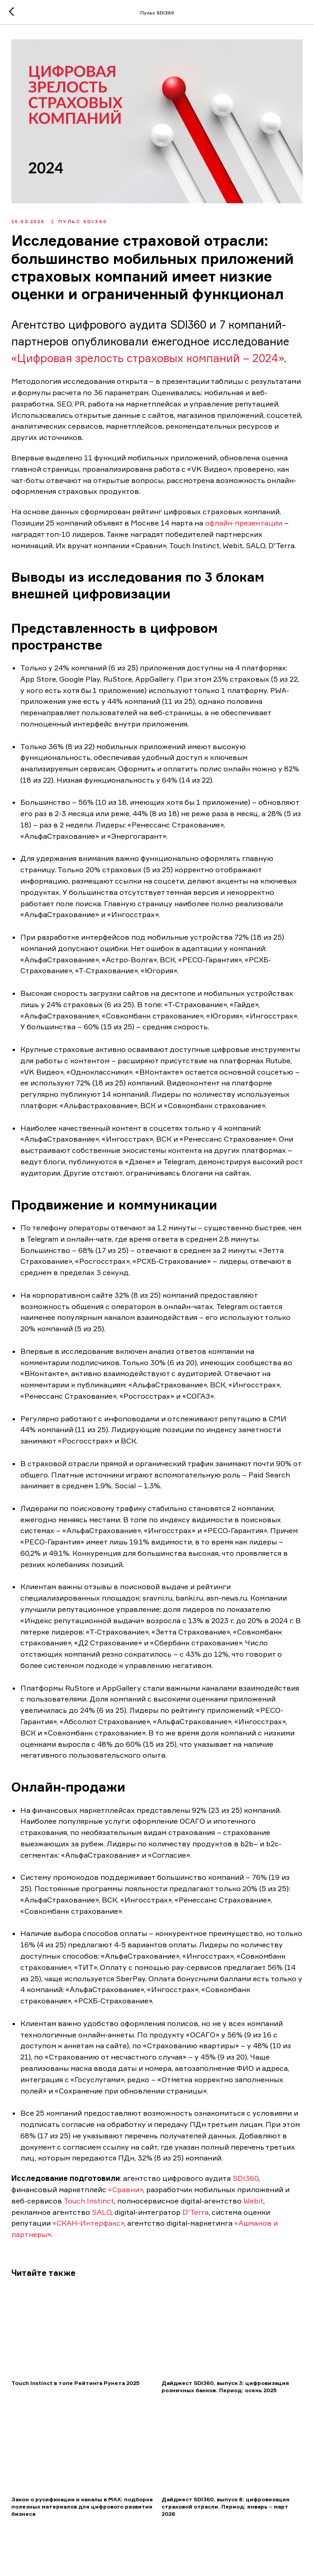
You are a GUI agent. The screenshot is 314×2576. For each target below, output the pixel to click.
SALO (102, 2214)
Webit (254, 2203)
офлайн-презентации (244, 525)
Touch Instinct (90, 2203)
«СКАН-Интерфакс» (89, 2225)
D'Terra (196, 2214)
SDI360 (246, 2180)
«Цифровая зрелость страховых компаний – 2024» (148, 361)
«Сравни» (126, 2192)
